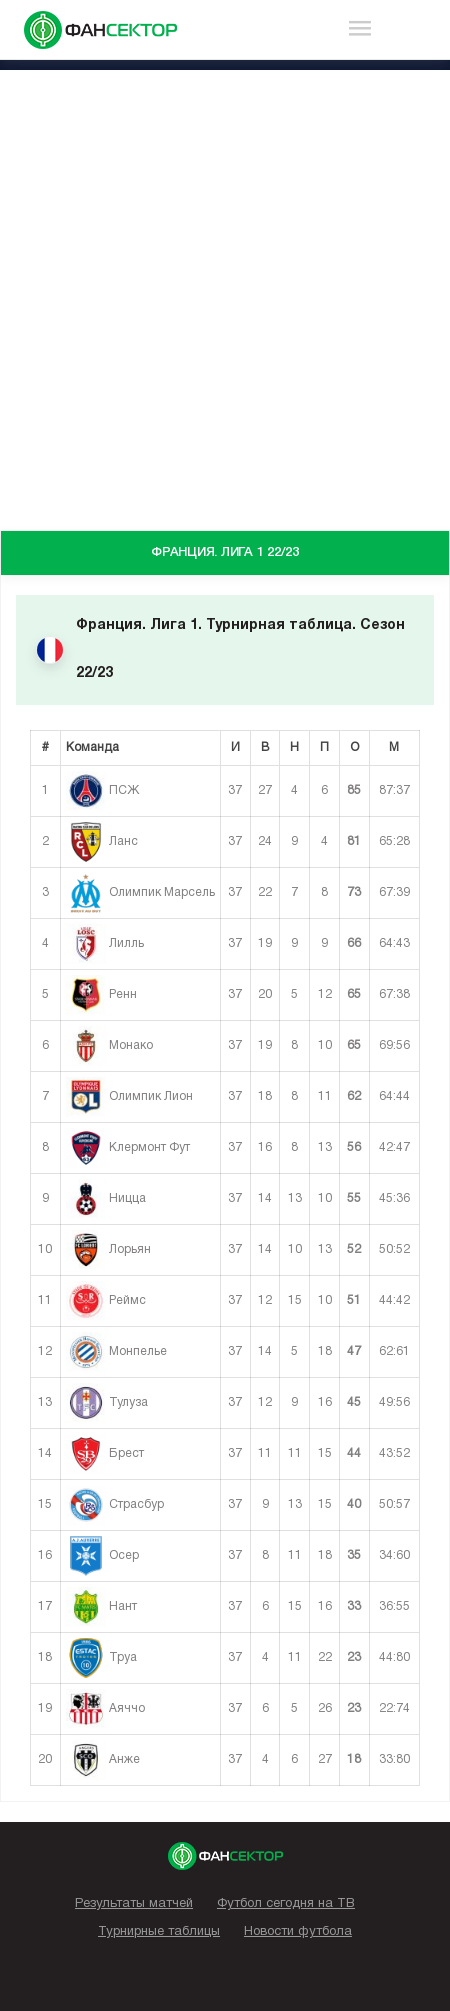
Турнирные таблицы (159, 1932)
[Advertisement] (225, 295)
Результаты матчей (134, 1904)
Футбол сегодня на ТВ (286, 1904)
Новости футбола (298, 1932)
